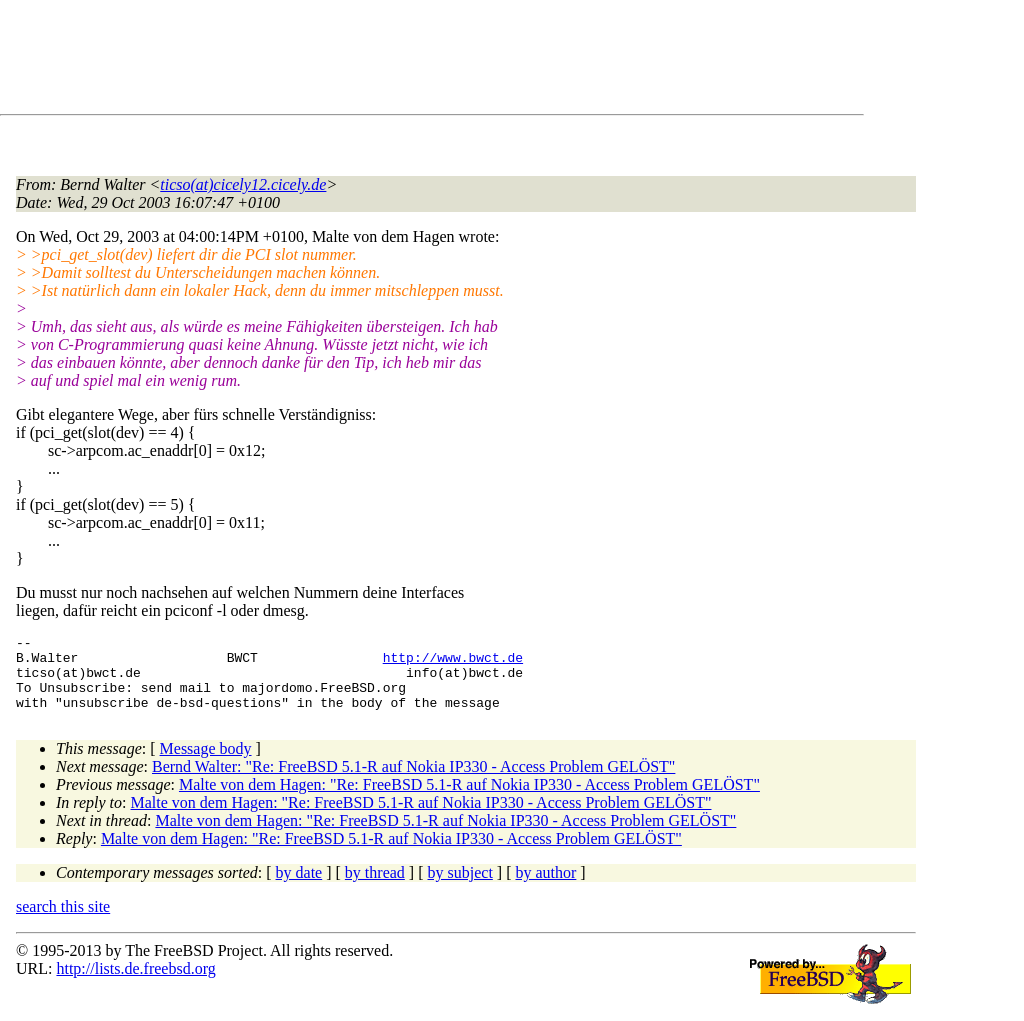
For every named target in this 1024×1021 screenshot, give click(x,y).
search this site (63, 921)
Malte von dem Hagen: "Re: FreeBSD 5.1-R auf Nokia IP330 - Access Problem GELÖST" (469, 799)
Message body (206, 763)
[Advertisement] (380, 61)
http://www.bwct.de (453, 663)
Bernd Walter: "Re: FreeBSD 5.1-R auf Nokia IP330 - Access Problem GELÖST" (413, 781)
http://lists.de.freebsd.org (135, 983)
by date (299, 887)
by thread (375, 887)
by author (545, 887)
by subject (460, 887)
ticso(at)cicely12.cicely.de (243, 184)
